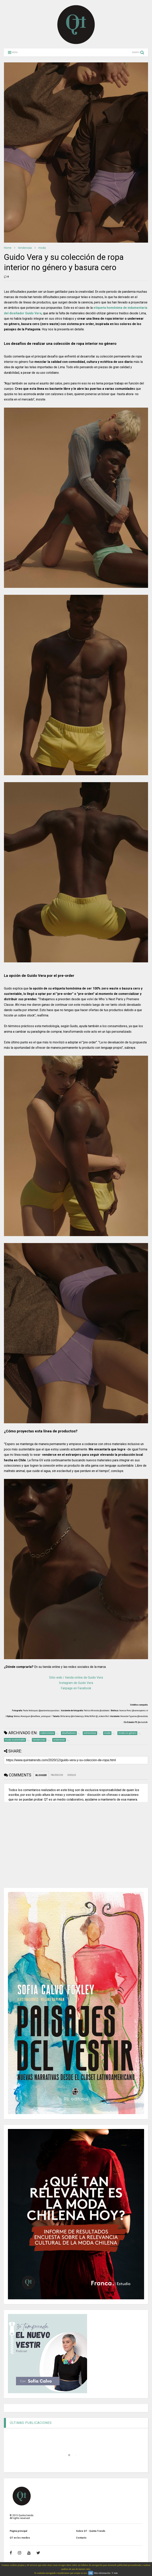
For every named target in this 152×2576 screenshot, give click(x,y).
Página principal (18, 2531)
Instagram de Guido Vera (76, 1683)
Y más (115, 2573)
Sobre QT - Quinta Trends (90, 2531)
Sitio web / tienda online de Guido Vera (76, 1677)
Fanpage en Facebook (76, 1688)
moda (42, 247)
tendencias (25, 247)
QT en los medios (20, 2537)
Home (7, 247)
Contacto (81, 2537)
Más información (102, 2573)
